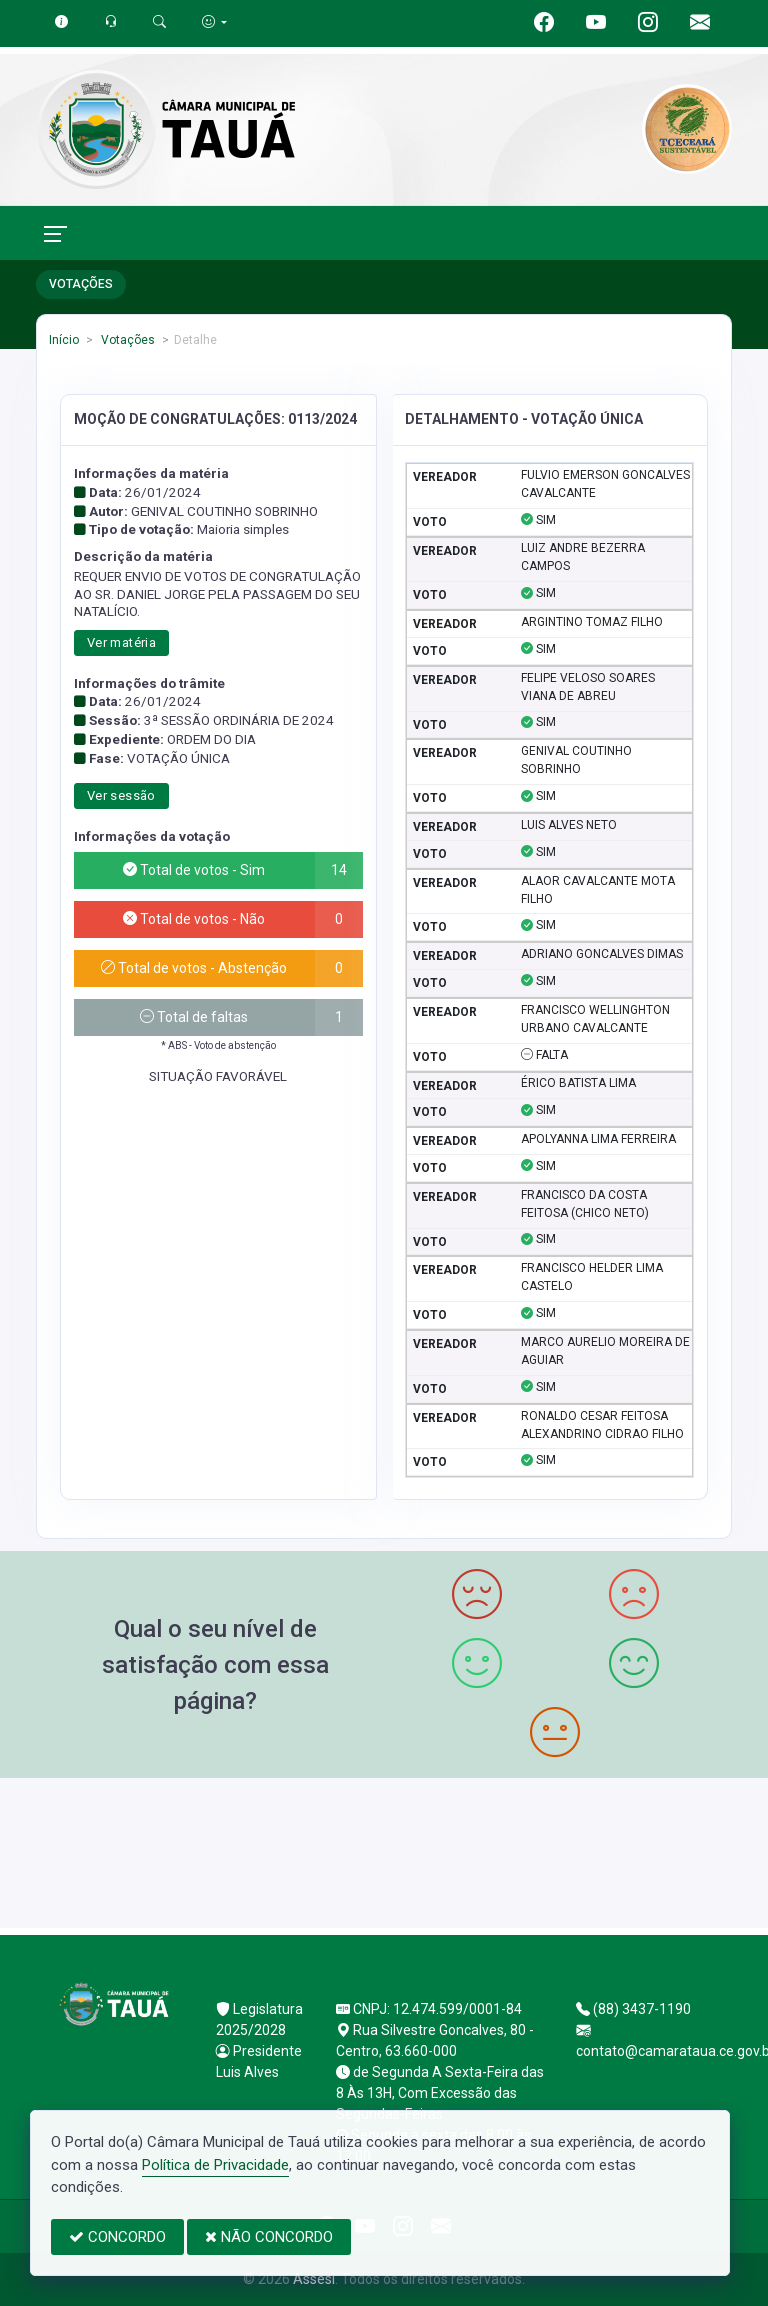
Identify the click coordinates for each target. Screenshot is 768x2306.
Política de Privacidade (215, 2165)
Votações (126, 340)
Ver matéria (121, 642)
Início (64, 340)
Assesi (314, 2279)
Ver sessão (121, 795)
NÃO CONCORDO (269, 2237)
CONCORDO (117, 2237)
